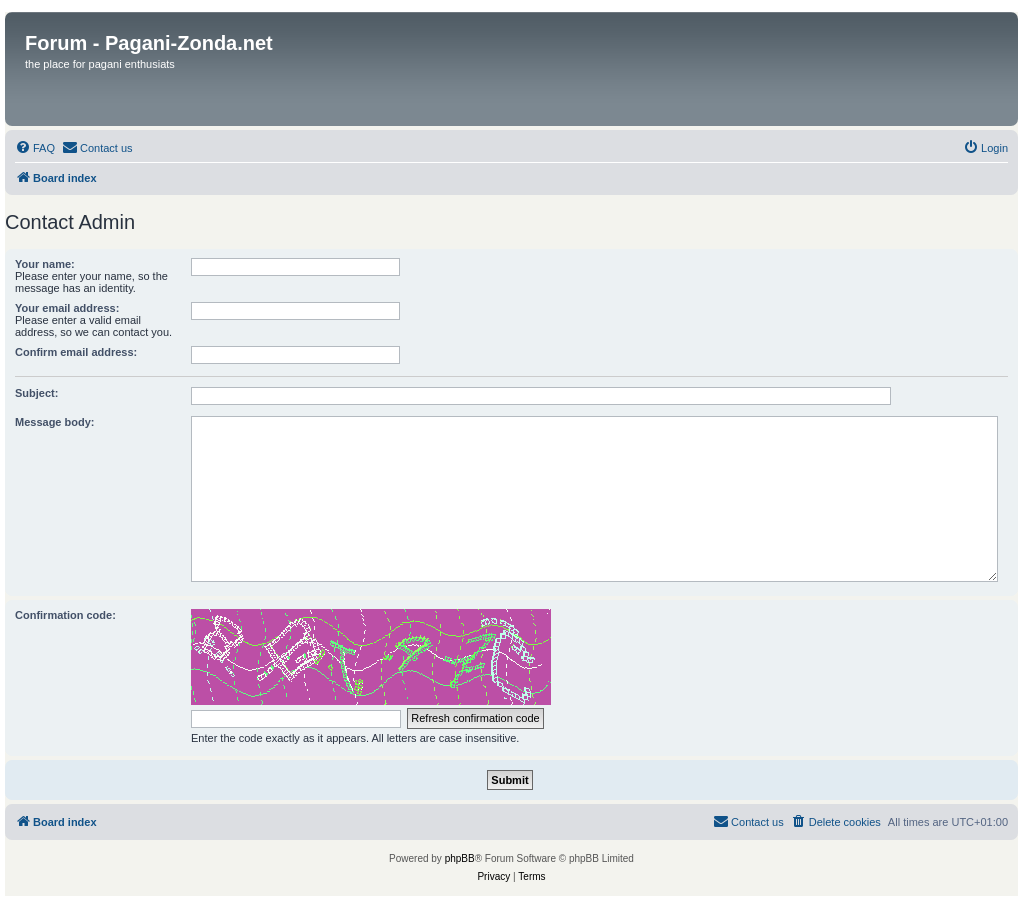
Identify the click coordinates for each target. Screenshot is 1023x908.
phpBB (460, 858)
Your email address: (67, 308)
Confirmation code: (65, 615)
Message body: (54, 422)
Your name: (45, 264)
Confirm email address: (76, 352)
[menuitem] (35, 148)
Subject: (36, 393)
